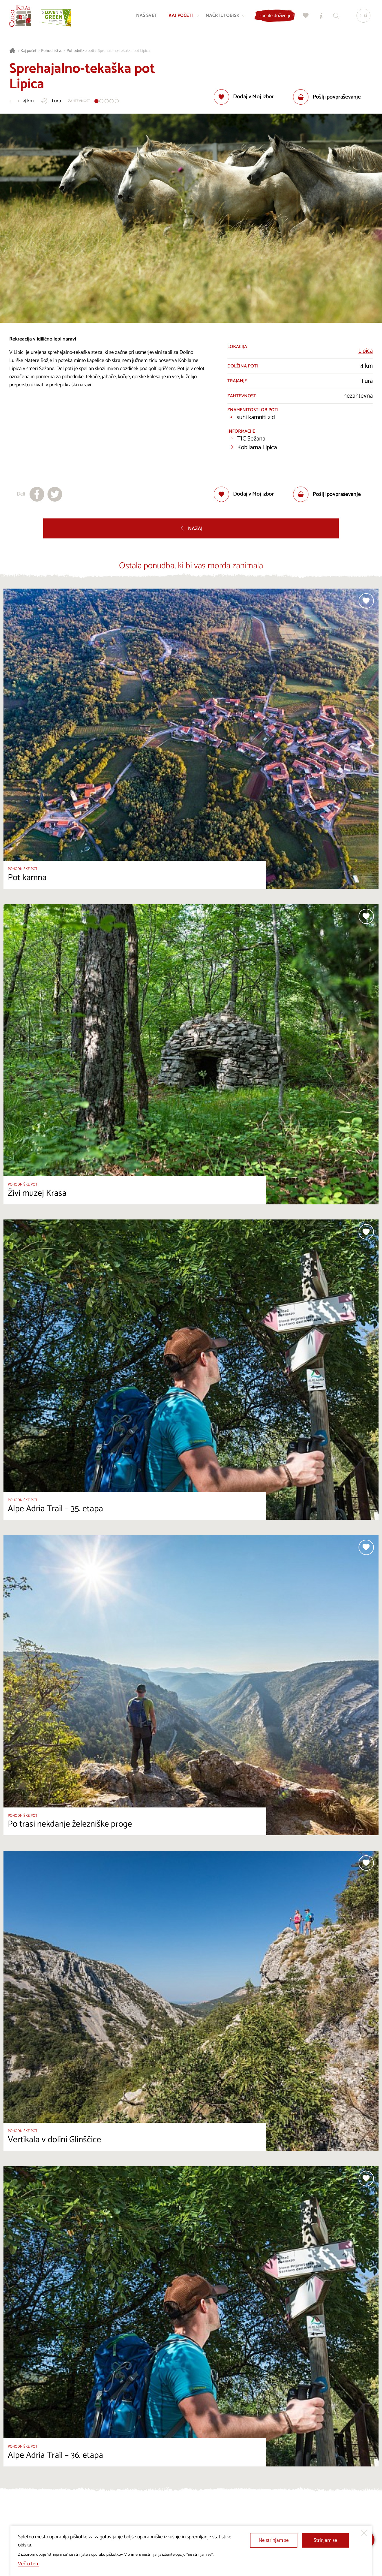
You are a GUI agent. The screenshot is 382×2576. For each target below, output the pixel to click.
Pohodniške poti (80, 51)
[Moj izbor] (305, 16)
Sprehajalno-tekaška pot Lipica (124, 51)
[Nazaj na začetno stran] (20, 16)
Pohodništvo (52, 51)
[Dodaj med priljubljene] (244, 97)
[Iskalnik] (335, 16)
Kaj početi (29, 51)
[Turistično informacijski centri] (320, 16)
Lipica (365, 351)
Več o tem (28, 2564)
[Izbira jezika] (363, 16)
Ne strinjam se (274, 2540)
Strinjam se (325, 2540)
